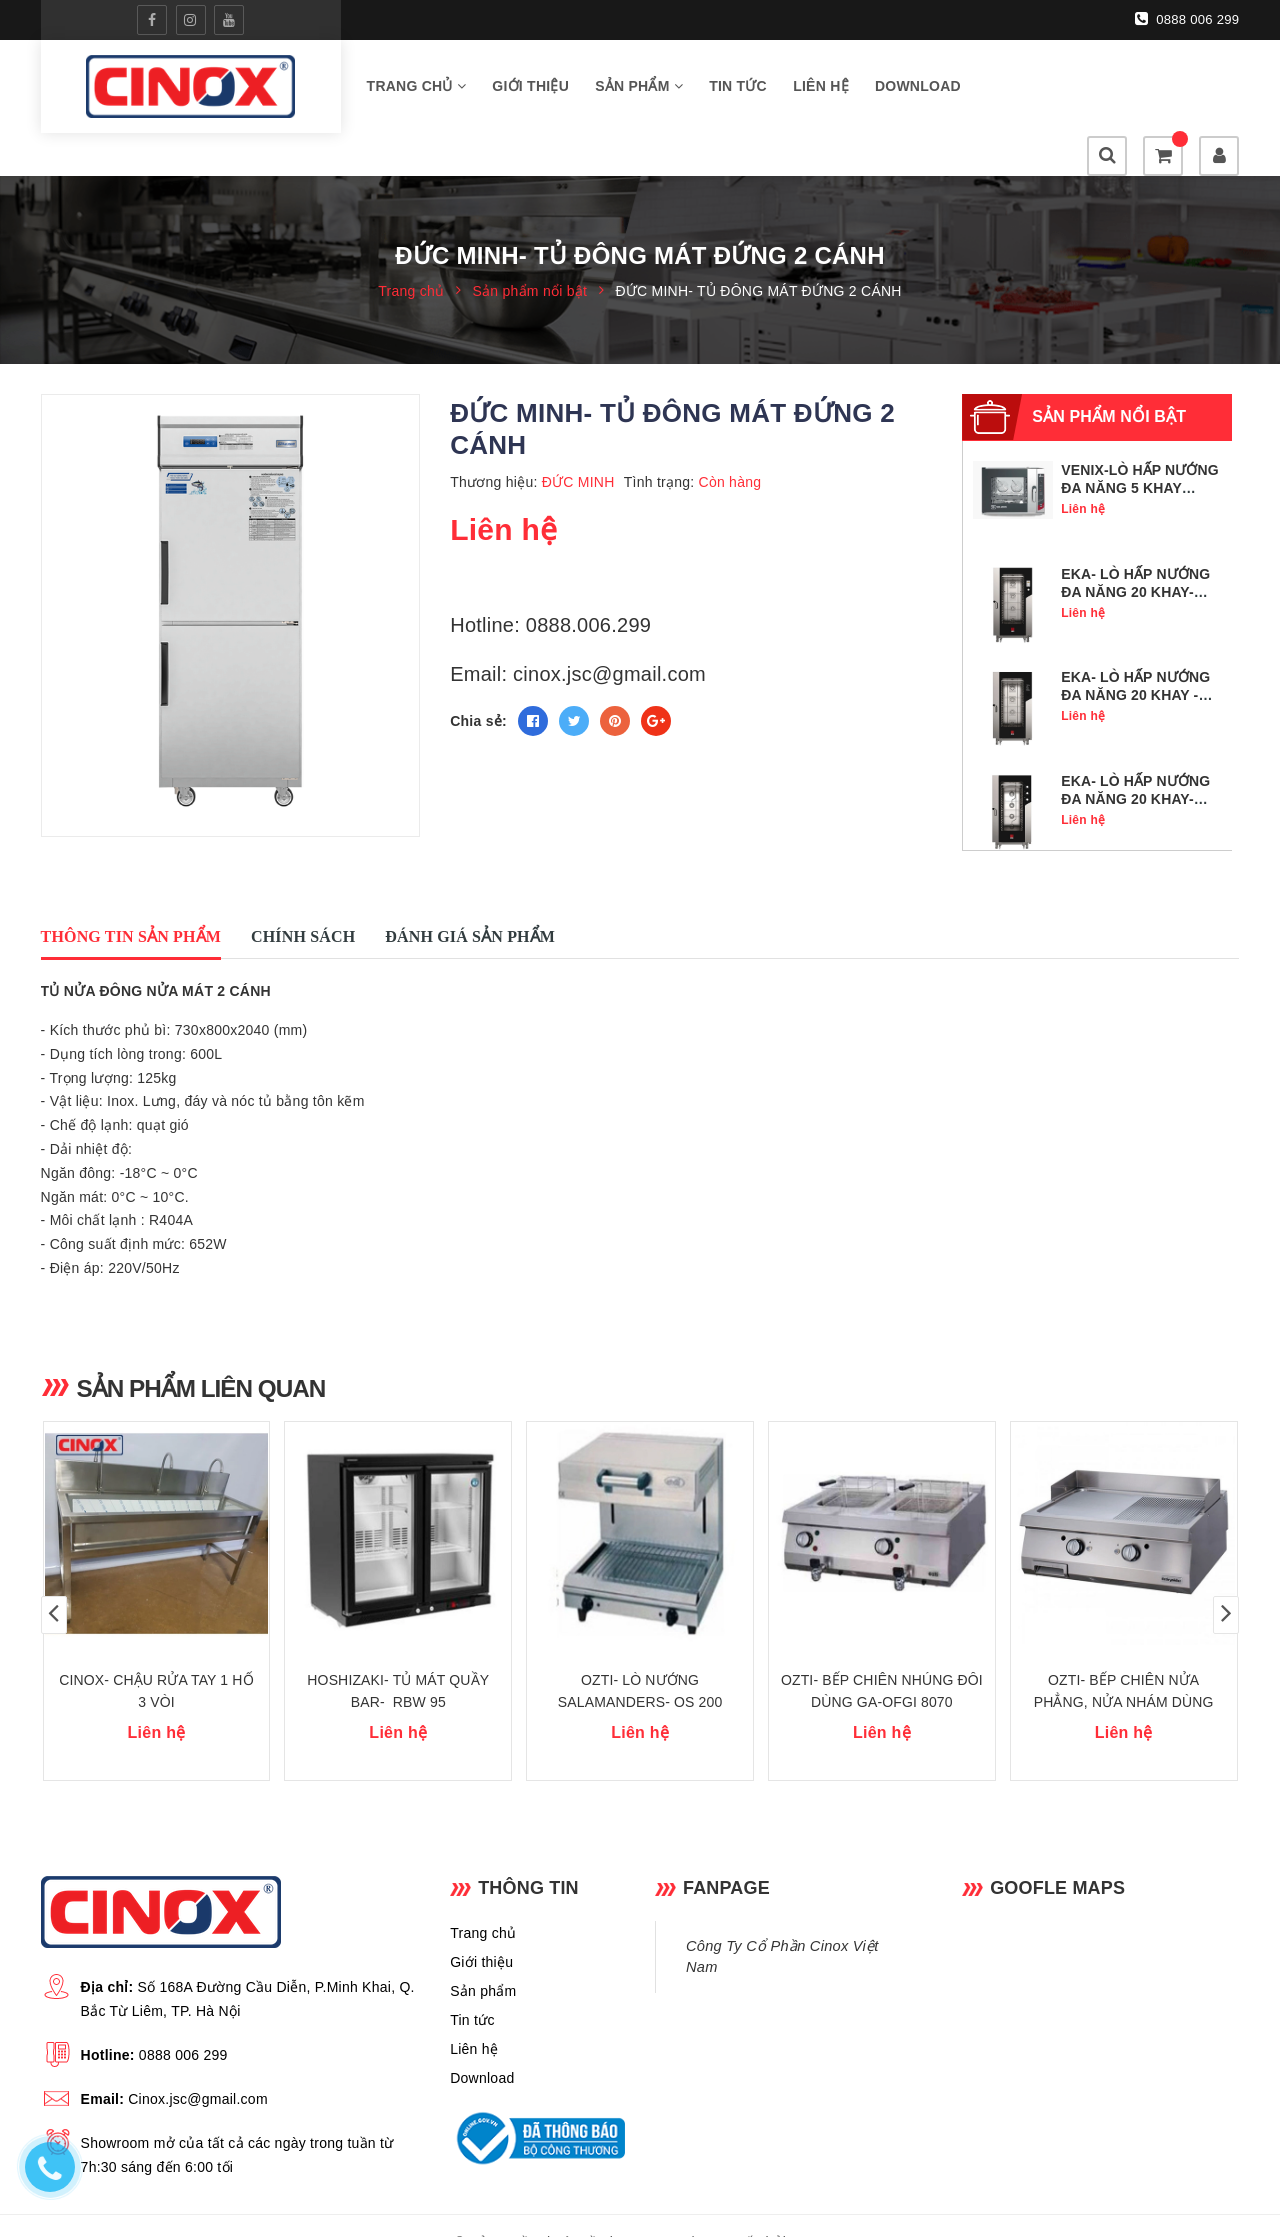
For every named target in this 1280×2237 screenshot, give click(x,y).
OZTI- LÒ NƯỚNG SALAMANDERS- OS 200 (640, 1657)
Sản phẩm (639, 89)
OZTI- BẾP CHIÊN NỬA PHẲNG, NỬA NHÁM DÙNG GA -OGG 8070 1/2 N (1124, 1668)
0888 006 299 (1188, 19)
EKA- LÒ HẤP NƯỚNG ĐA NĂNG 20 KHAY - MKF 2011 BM (1135, 654)
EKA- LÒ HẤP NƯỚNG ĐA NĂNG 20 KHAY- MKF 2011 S (1135, 758)
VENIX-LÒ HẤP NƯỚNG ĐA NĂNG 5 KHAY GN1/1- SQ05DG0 (1140, 447)
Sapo (807, 2208)
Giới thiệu (530, 89)
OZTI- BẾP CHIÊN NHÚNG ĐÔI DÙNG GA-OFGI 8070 (882, 1657)
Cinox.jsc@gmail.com (198, 2065)
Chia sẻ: (478, 680)
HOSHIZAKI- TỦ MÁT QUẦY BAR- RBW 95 (398, 1657)
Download (918, 89)
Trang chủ (417, 89)
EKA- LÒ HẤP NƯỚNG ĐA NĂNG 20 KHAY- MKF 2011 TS (1135, 551)
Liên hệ (821, 89)
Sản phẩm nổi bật (1109, 375)
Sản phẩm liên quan (205, 1347)
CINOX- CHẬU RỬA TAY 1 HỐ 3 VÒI (156, 1657)
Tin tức (738, 89)
